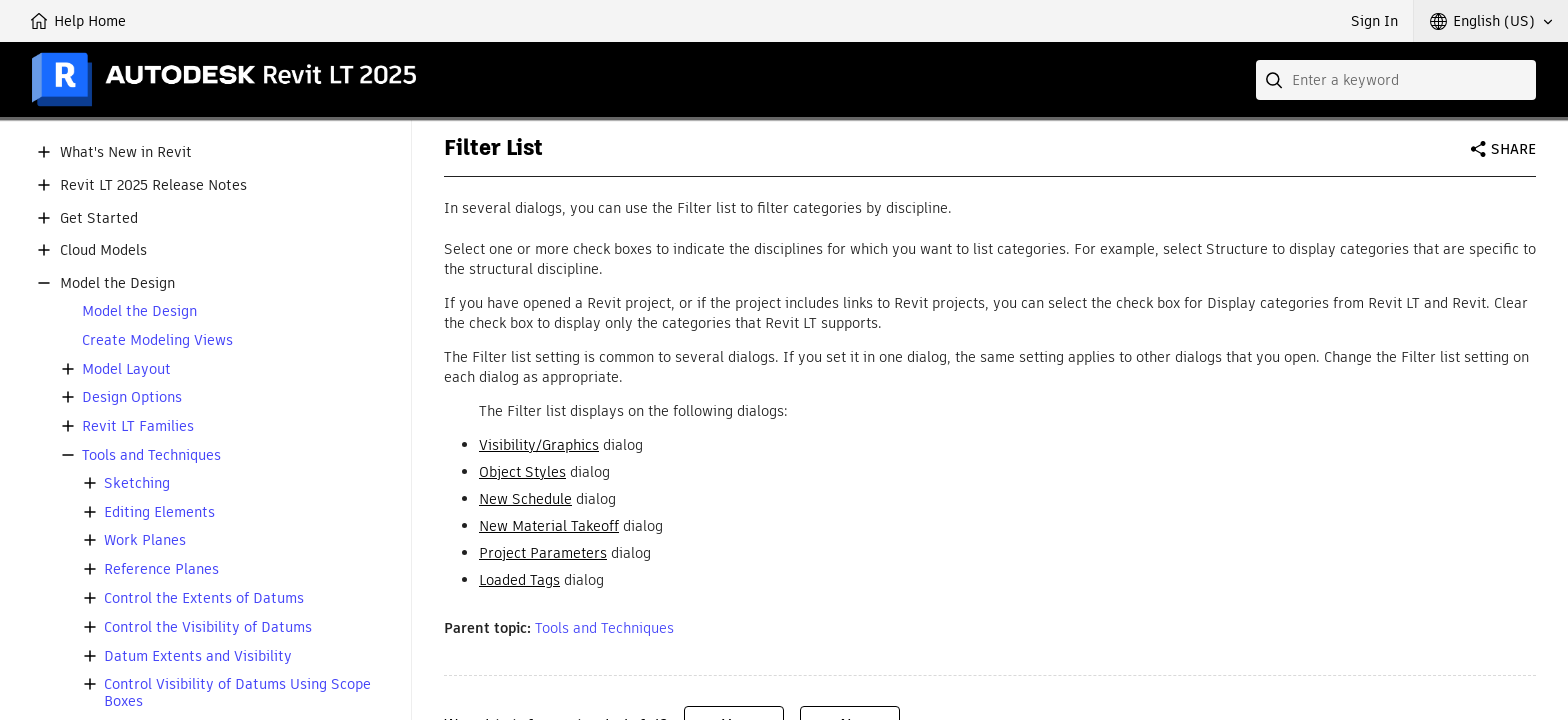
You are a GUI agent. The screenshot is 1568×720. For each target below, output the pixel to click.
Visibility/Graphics (539, 445)
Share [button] (1513, 149)
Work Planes (145, 540)
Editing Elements (159, 512)
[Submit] (1276, 80)
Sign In (1374, 21)
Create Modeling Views (157, 340)
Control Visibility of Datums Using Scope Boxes (237, 693)
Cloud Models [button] (103, 250)
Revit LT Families (138, 426)
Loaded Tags (519, 580)
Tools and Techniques (151, 455)
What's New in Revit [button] (126, 152)
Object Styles (522, 472)
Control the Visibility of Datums (208, 627)
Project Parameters (543, 553)
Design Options (132, 397)
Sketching (137, 483)
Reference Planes (161, 569)
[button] (1491, 21)
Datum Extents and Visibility (198, 656)
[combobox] (1396, 80)
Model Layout (126, 369)
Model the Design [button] (117, 283)
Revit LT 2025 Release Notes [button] (153, 185)
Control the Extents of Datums (204, 598)
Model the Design (139, 311)
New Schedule (525, 499)
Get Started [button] (99, 218)
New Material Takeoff (549, 526)
